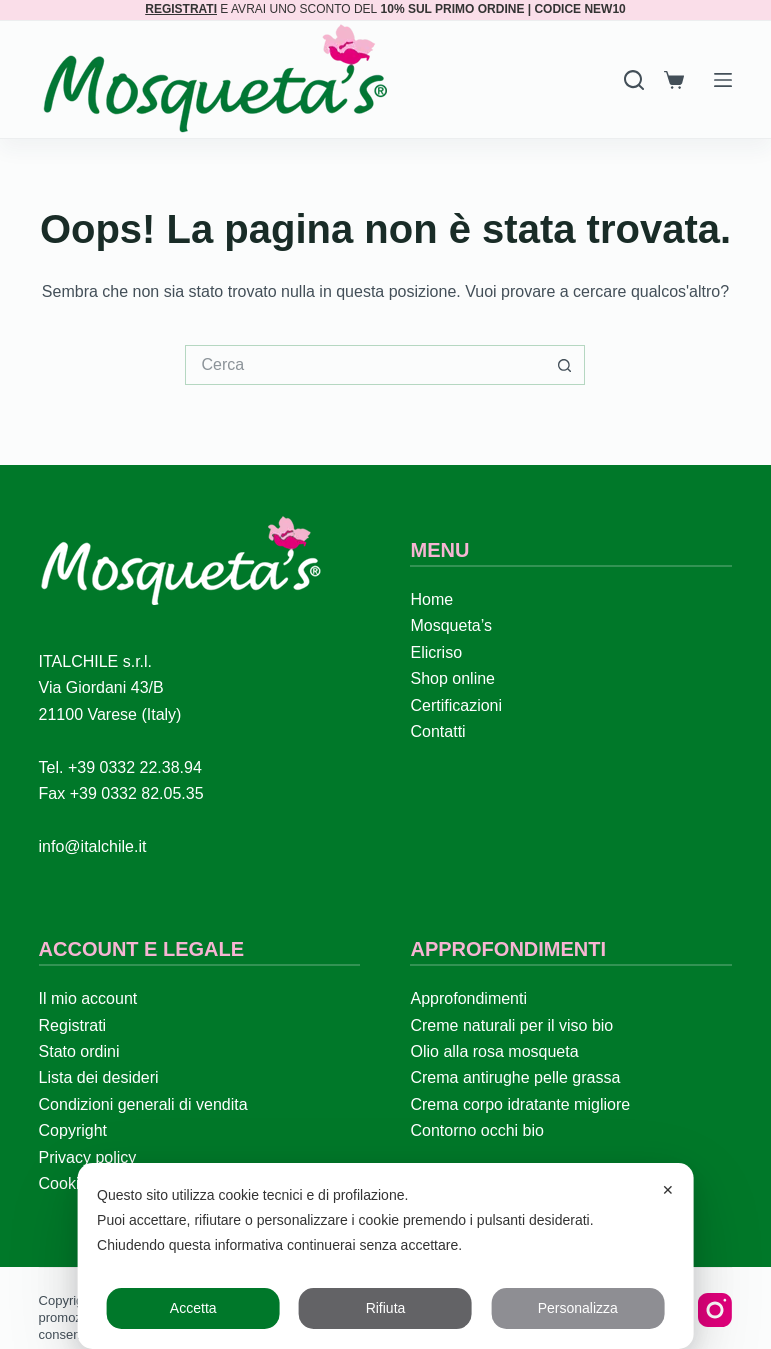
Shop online (452, 678)
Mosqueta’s (451, 625)
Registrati (73, 1025)
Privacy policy (88, 1157)
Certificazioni (456, 705)
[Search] (634, 80)
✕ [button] (668, 1190)
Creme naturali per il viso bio (511, 1025)
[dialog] (385, 1256)
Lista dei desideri (99, 1077)
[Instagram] (715, 1310)
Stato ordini (79, 1051)
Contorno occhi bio (476, 1130)
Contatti (437, 731)
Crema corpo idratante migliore (520, 1104)
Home (431, 599)
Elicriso (436, 652)
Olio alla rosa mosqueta (494, 1051)
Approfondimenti (468, 998)
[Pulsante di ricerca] (565, 365)
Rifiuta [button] (386, 1308)
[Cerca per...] (365, 365)
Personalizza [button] (578, 1308)
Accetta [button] (193, 1308)
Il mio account (88, 998)
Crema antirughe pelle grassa (515, 1077)
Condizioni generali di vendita (143, 1104)
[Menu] (723, 80)
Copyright (73, 1130)
